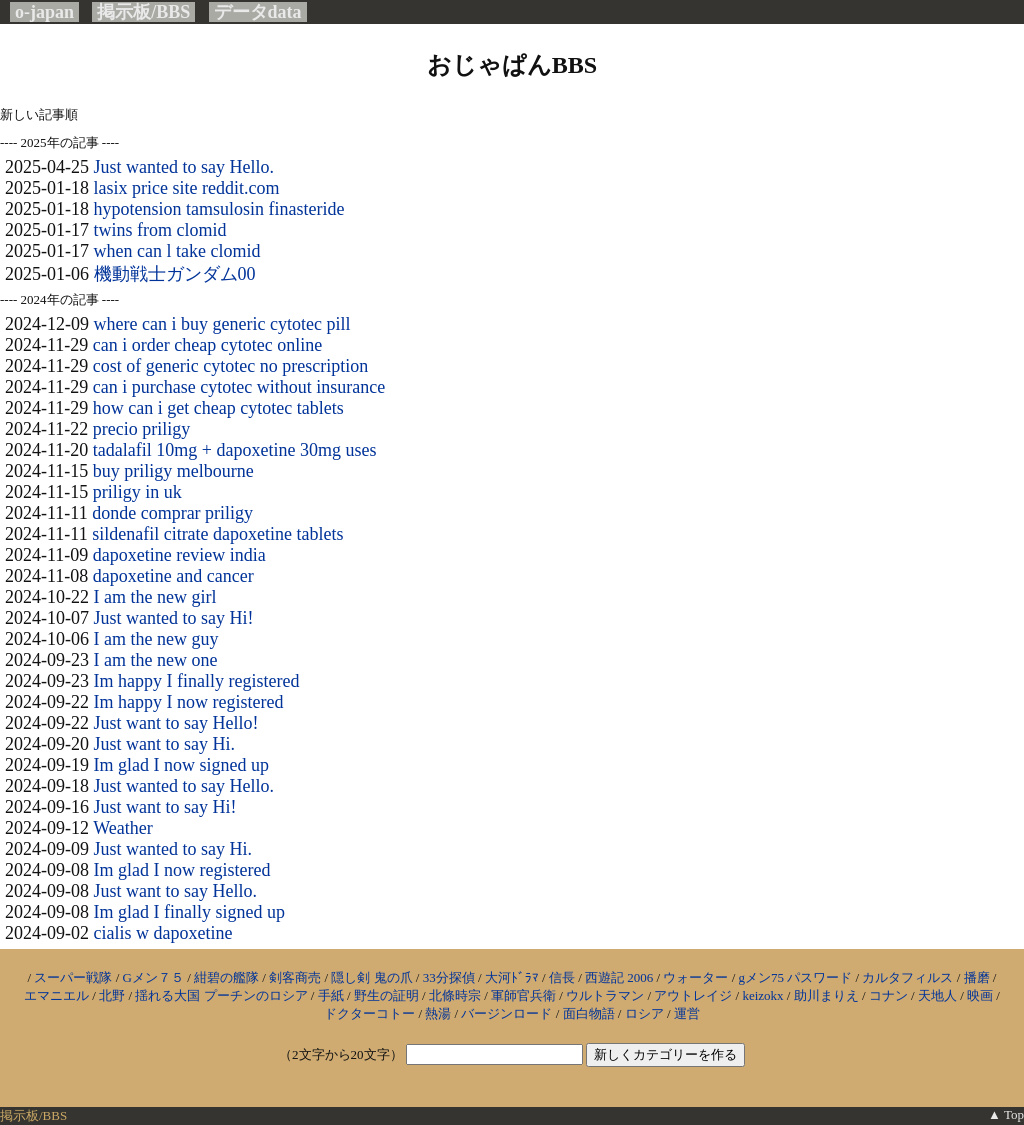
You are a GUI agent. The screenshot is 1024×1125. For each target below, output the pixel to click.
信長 (562, 977)
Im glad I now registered (182, 870)
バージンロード (506, 1013)
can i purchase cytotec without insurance (239, 387)
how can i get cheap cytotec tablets (218, 408)
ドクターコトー (369, 1013)
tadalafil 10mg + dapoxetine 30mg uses (235, 450)
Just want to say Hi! (165, 807)
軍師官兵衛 (523, 995)
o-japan (44, 12)
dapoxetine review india (179, 555)
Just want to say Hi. (165, 744)
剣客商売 (295, 977)
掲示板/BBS (143, 12)
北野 (112, 995)
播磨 (977, 977)
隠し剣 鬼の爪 (371, 977)
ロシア (644, 1013)
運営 (687, 1013)
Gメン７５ (153, 977)
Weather (123, 828)
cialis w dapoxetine (163, 933)
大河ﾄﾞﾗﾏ (512, 977)
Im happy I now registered (189, 702)
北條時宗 (455, 995)
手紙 (331, 995)
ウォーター (695, 977)
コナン (888, 995)
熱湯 (438, 1013)
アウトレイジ (693, 995)
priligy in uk (137, 492)
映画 (980, 995)
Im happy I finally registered (197, 681)
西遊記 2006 (619, 977)
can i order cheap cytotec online (207, 345)
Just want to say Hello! (176, 723)
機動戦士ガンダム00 (175, 274)
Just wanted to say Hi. (173, 849)
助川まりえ (826, 995)
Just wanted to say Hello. (184, 167)
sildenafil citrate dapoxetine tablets (217, 534)
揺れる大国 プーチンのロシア (221, 995)
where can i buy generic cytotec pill (222, 324)
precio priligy (141, 429)
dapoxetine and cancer (173, 576)
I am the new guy (156, 639)
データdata (258, 12)
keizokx (762, 995)
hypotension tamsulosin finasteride (219, 209)
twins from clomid (160, 230)
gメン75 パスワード (796, 977)
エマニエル (56, 995)
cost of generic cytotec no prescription (230, 366)
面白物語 (589, 1013)
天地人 (937, 995)
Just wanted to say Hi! (174, 618)
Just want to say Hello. (176, 891)
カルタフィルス (907, 977)
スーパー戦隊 (73, 977)
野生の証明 (386, 995)
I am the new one (156, 660)
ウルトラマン (605, 995)
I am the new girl (155, 597)
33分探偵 (449, 977)
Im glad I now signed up (181, 765)
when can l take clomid (177, 251)
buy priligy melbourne (173, 471)
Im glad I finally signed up (189, 912)
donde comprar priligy (172, 513)
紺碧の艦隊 (226, 977)
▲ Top (1006, 1114)
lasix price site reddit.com (187, 188)
